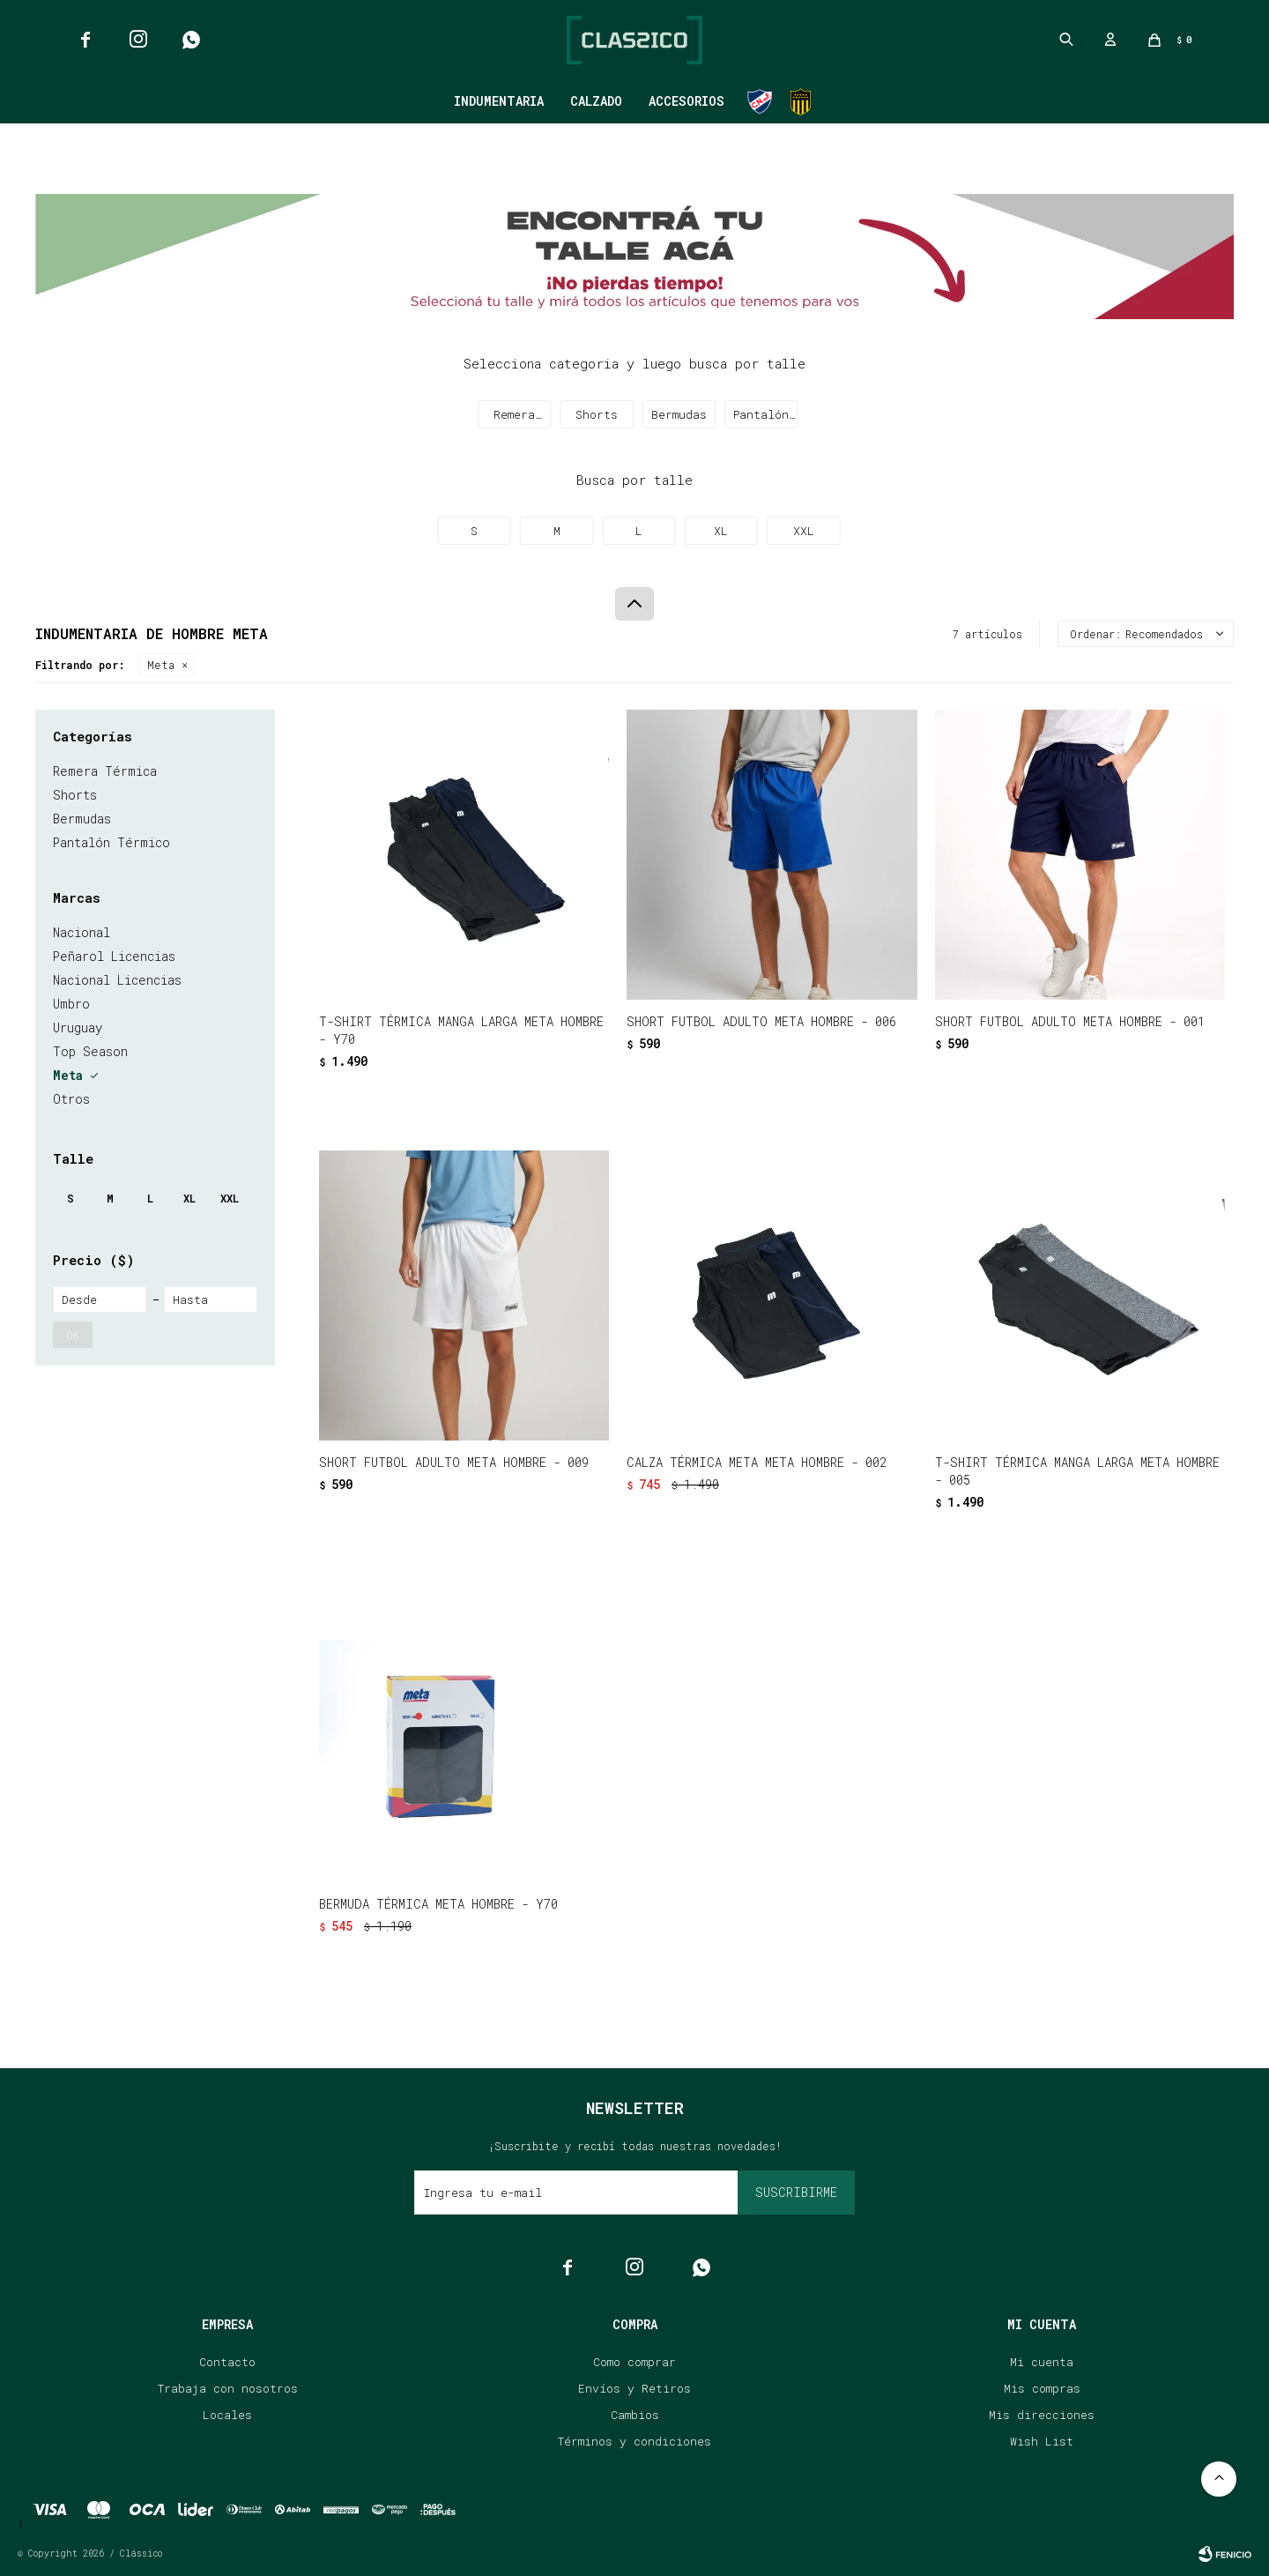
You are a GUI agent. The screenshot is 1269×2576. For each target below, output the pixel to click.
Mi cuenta (1041, 2362)
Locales (227, 2415)
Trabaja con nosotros (228, 2388)
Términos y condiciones (634, 2441)
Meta (160, 665)
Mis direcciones (1042, 2415)
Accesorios (686, 101)
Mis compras (1042, 2388)
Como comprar (634, 2362)
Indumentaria (499, 101)
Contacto (227, 2362)
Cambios (635, 2415)
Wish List (1041, 2441)
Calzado (596, 101)
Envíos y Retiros (634, 2388)
